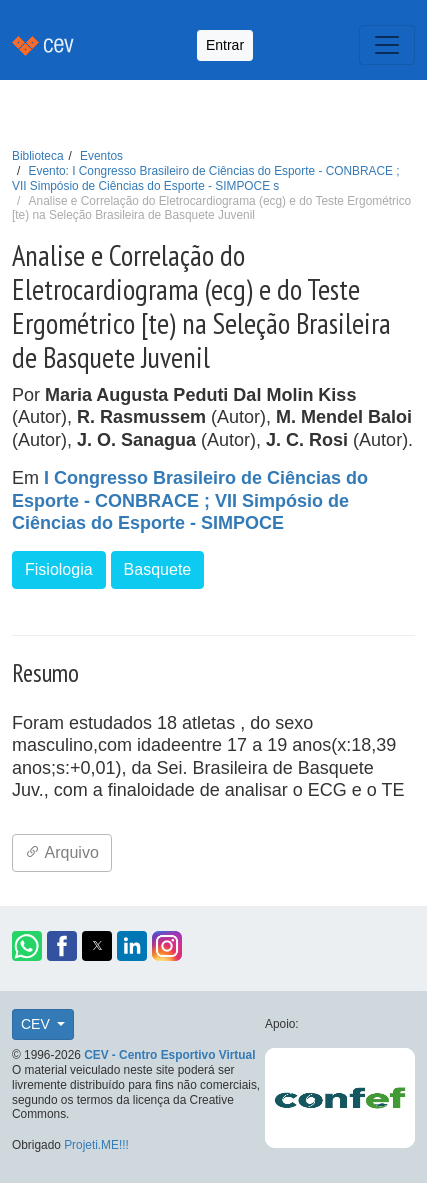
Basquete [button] (158, 569)
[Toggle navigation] (387, 45)
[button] (27, 946)
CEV (37, 1024)
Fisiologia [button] (59, 569)
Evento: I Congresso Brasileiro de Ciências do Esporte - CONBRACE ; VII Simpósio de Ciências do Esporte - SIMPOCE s (206, 178)
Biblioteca (38, 156)
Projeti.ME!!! (96, 1145)
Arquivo (62, 852)
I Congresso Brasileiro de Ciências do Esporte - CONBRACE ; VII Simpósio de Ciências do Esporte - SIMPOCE (190, 500)
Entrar (225, 45)
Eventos (101, 156)
